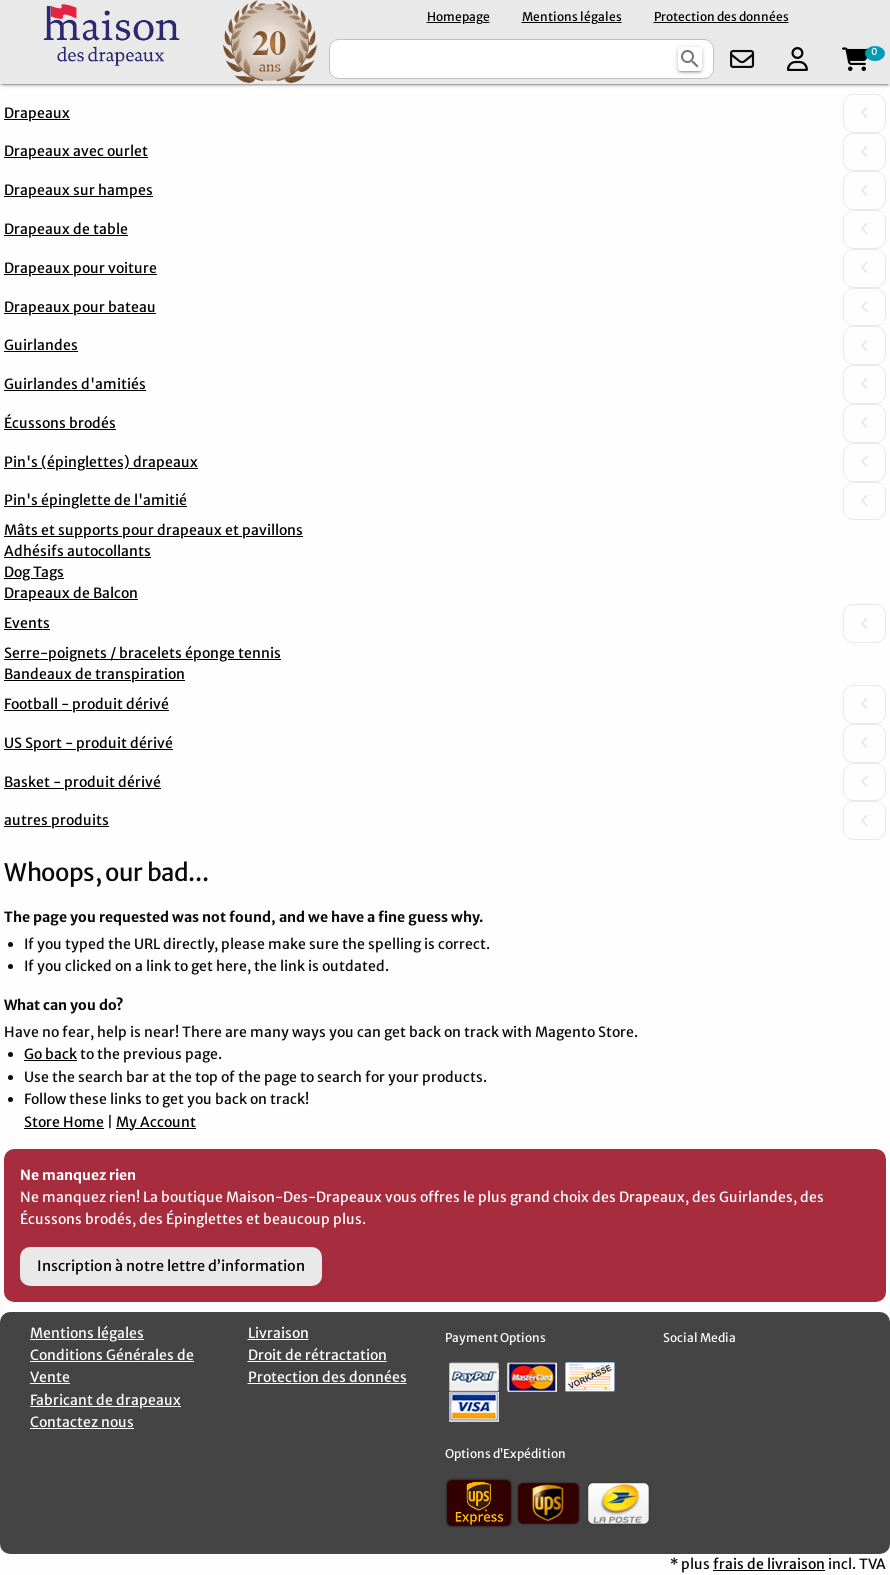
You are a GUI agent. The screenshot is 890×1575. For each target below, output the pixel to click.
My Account (156, 1122)
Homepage (458, 16)
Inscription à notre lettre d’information (171, 1266)
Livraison (278, 1333)
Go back (50, 1054)
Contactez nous (82, 1422)
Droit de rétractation (317, 1355)
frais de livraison (769, 1564)
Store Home (64, 1122)
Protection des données (721, 16)
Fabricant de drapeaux (105, 1400)
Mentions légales (572, 16)
